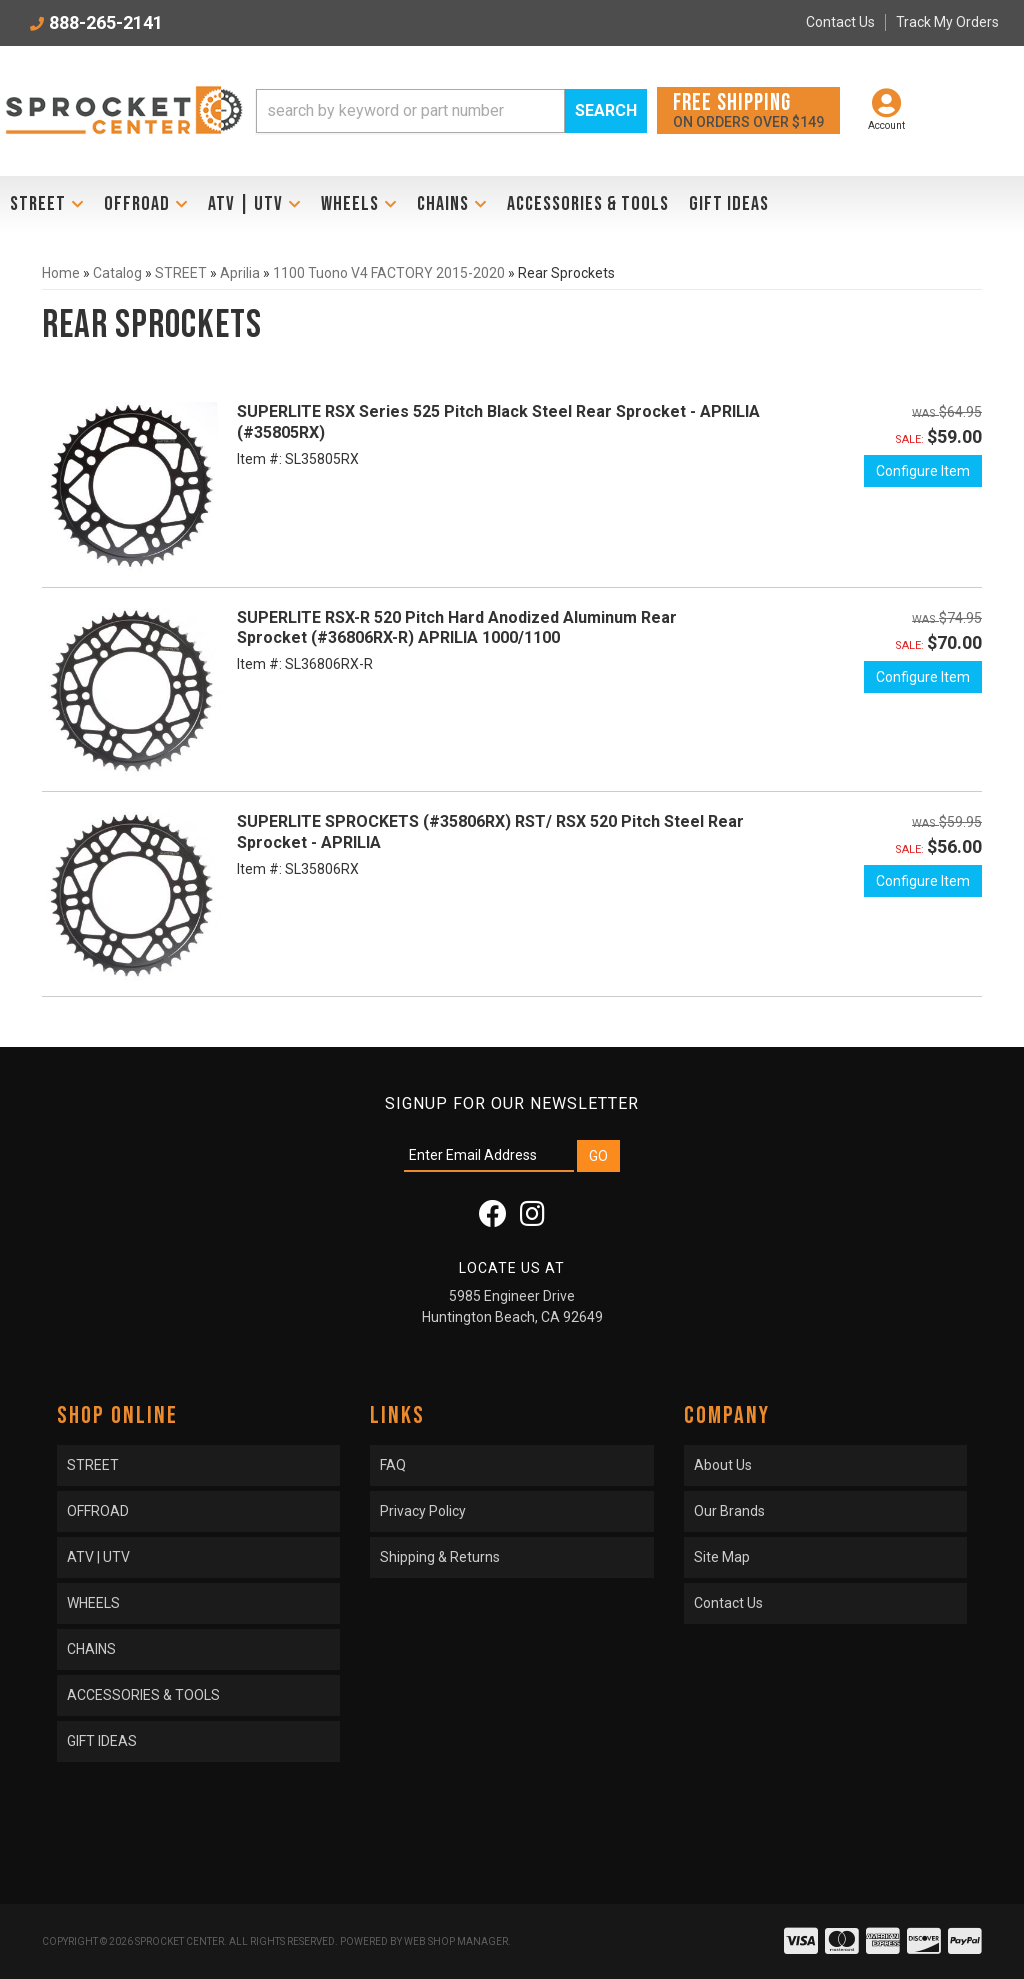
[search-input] (410, 111)
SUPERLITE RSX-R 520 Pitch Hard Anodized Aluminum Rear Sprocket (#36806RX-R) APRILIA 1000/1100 (457, 628)
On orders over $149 (748, 109)
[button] (451, 111)
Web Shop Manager (456, 1941)
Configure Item (923, 471)
